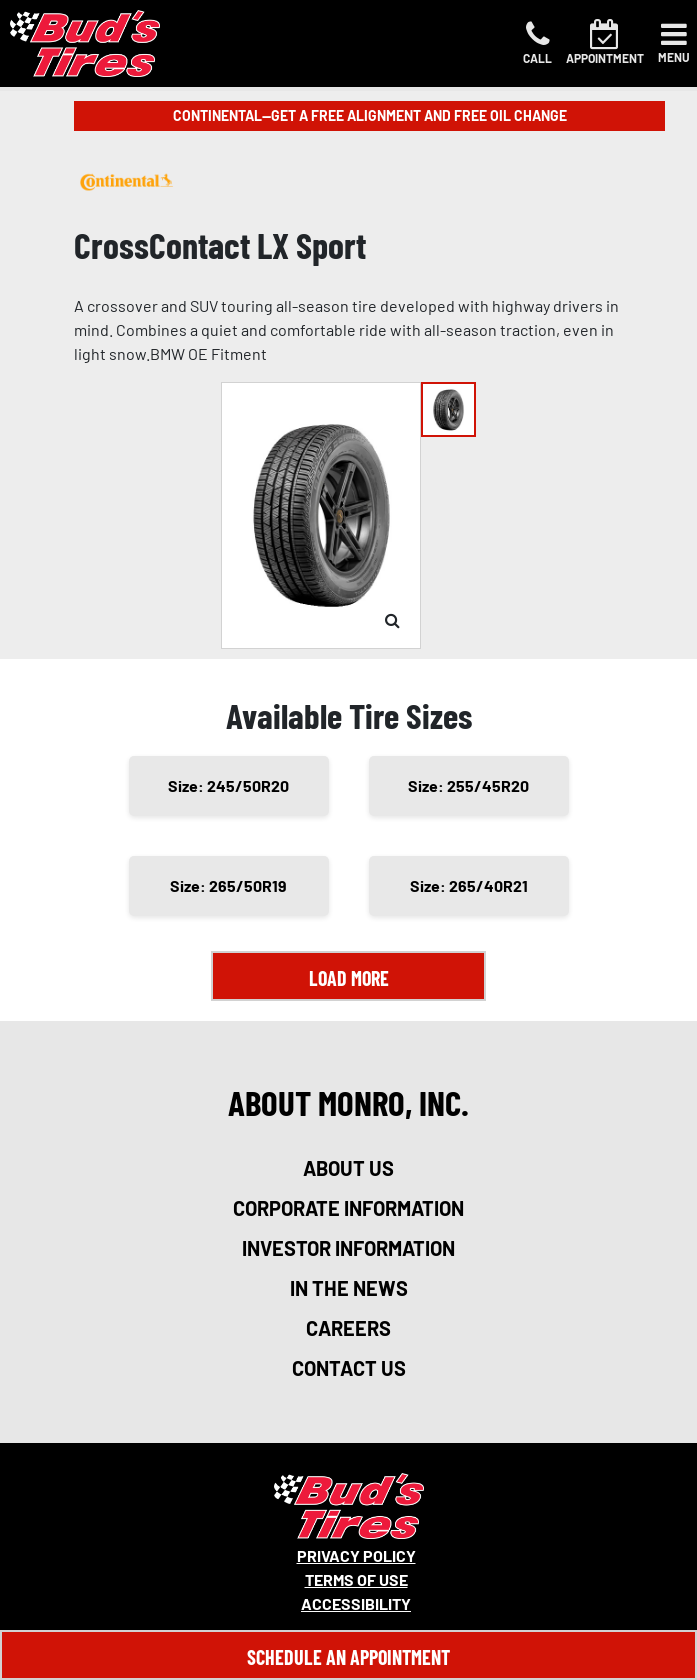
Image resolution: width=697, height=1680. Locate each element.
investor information (348, 1248)
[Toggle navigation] (674, 43)
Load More (349, 978)
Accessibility (356, 1603)
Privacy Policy (356, 1555)
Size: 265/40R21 (469, 885)
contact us (349, 1368)
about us (348, 1168)
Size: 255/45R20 (468, 785)
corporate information (348, 1208)
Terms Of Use (356, 1579)
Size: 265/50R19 (228, 885)
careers (348, 1328)
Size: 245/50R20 (228, 785)
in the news (349, 1288)
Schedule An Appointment (348, 1657)
